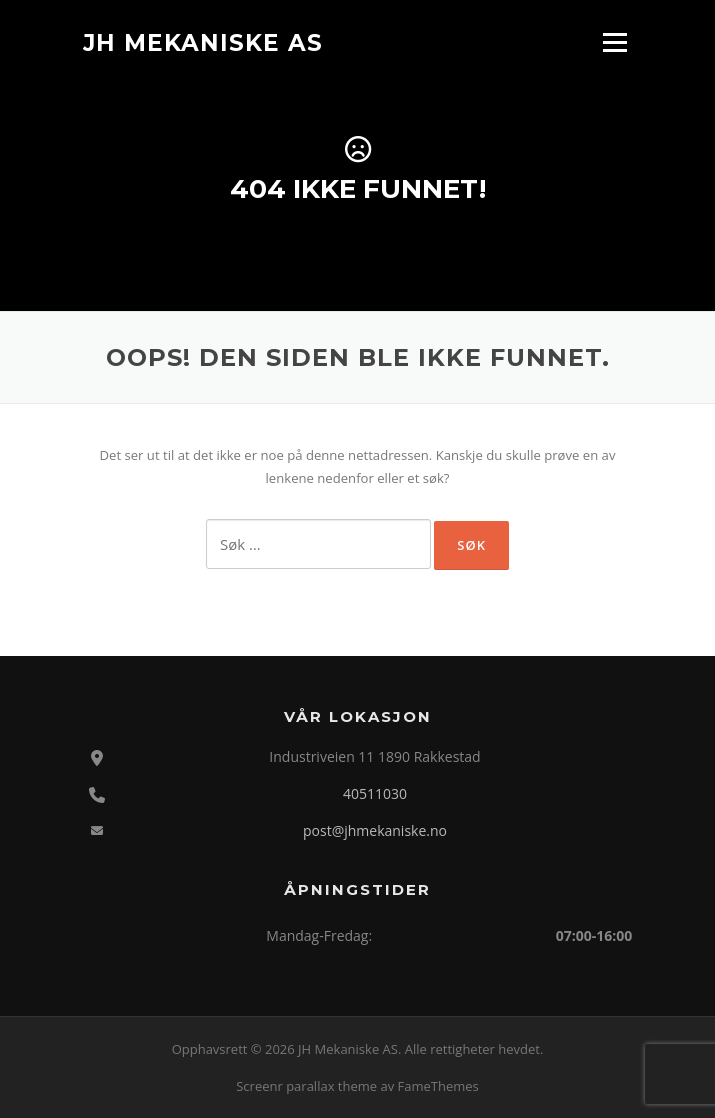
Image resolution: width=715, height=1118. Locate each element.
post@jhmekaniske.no (375, 830)
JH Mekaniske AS (203, 42)
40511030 (375, 793)
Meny (615, 42)
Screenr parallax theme (306, 1086)
